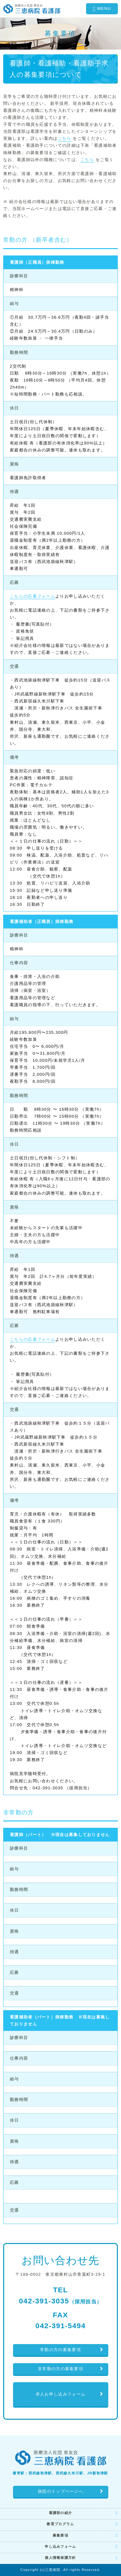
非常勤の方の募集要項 (60, 2368)
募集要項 (60, 2535)
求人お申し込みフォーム (60, 2394)
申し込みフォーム (60, 2546)
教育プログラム (60, 2524)
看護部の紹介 (60, 2513)
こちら (64, 138)
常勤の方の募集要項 (60, 2349)
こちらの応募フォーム (32, 596)
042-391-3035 (60, 2301)
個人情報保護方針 (60, 2557)
